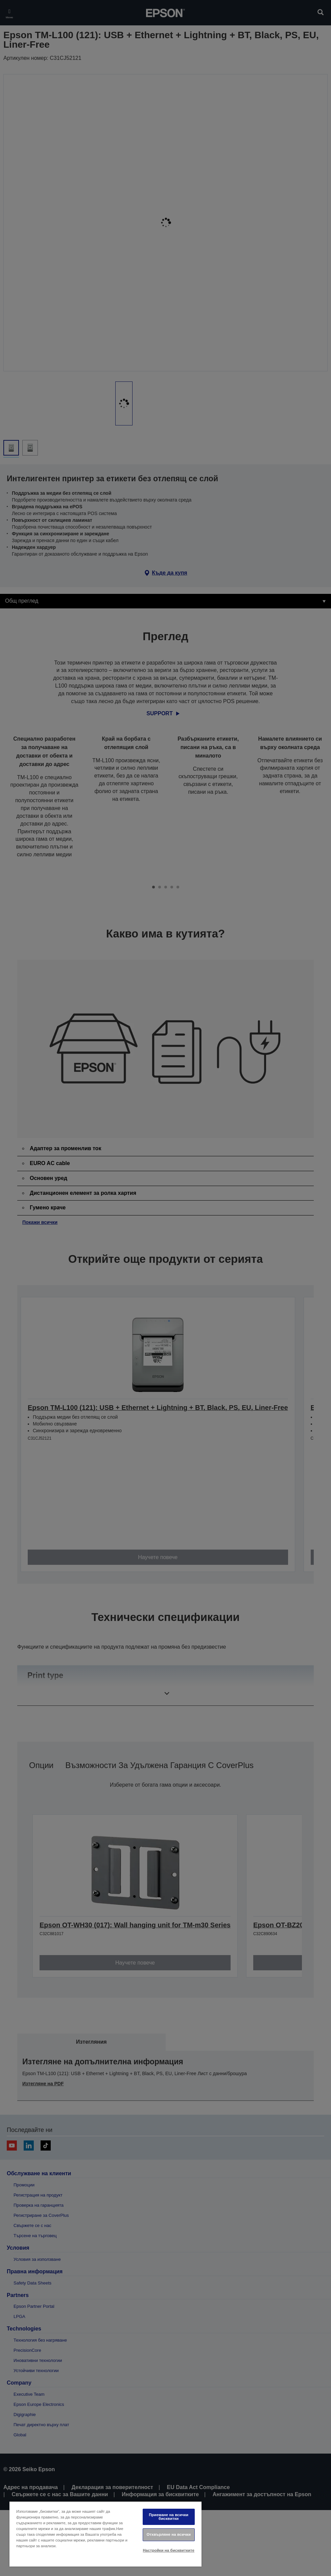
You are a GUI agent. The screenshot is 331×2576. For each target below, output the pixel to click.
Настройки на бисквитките (168, 2550)
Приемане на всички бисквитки (168, 2517)
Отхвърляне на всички (168, 2534)
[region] (105, 2534)
